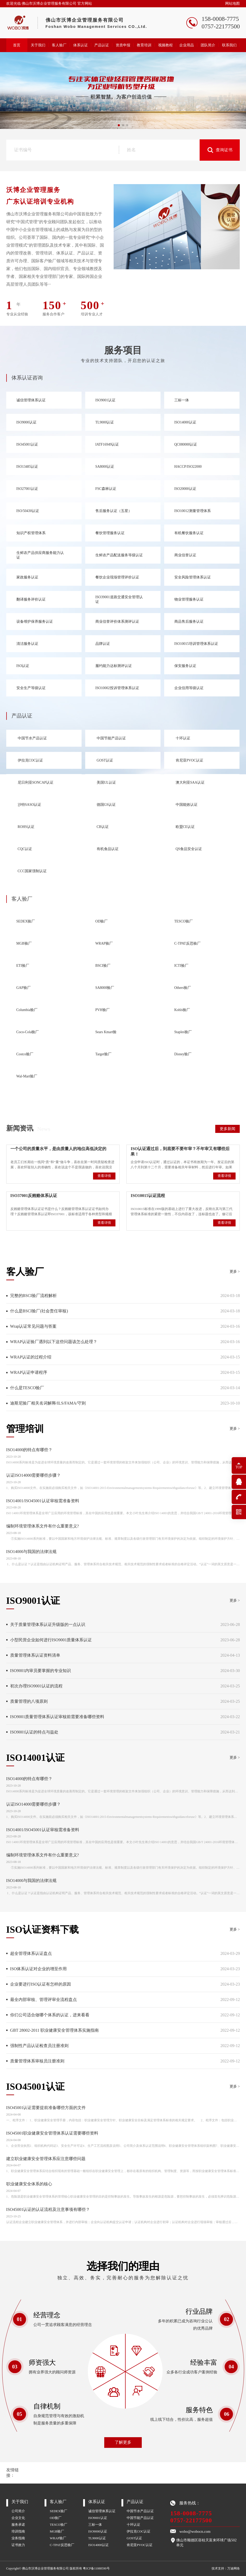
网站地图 (232, 3)
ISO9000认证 (97, 2531)
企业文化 (18, 2518)
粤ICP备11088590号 (96, 2568)
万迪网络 (233, 2568)
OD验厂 (55, 2518)
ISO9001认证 (97, 2518)
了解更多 (123, 2442)
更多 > (235, 1272)
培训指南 (18, 2531)
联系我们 (229, 45)
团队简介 (208, 45)
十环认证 (133, 2525)
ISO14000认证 (98, 2545)
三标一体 (95, 2525)
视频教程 (165, 45)
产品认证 (101, 45)
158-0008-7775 (191, 2513)
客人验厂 (59, 45)
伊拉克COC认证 (138, 2531)
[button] (119, 125)
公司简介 (18, 2511)
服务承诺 (18, 2525)
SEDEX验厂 (58, 2511)
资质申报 (123, 45)
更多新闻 (227, 1128)
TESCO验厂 (58, 2525)
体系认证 (80, 45)
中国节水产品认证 (140, 2511)
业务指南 (18, 2538)
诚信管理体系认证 (101, 2511)
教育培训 (144, 45)
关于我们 (38, 45)
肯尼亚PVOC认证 (139, 2545)
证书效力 (18, 2545)
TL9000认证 (97, 2538)
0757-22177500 (191, 2520)
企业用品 (186, 45)
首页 (16, 45)
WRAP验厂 (58, 2538)
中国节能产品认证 (140, 2518)
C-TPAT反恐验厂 (62, 2545)
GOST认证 (134, 2538)
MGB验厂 (57, 2531)
